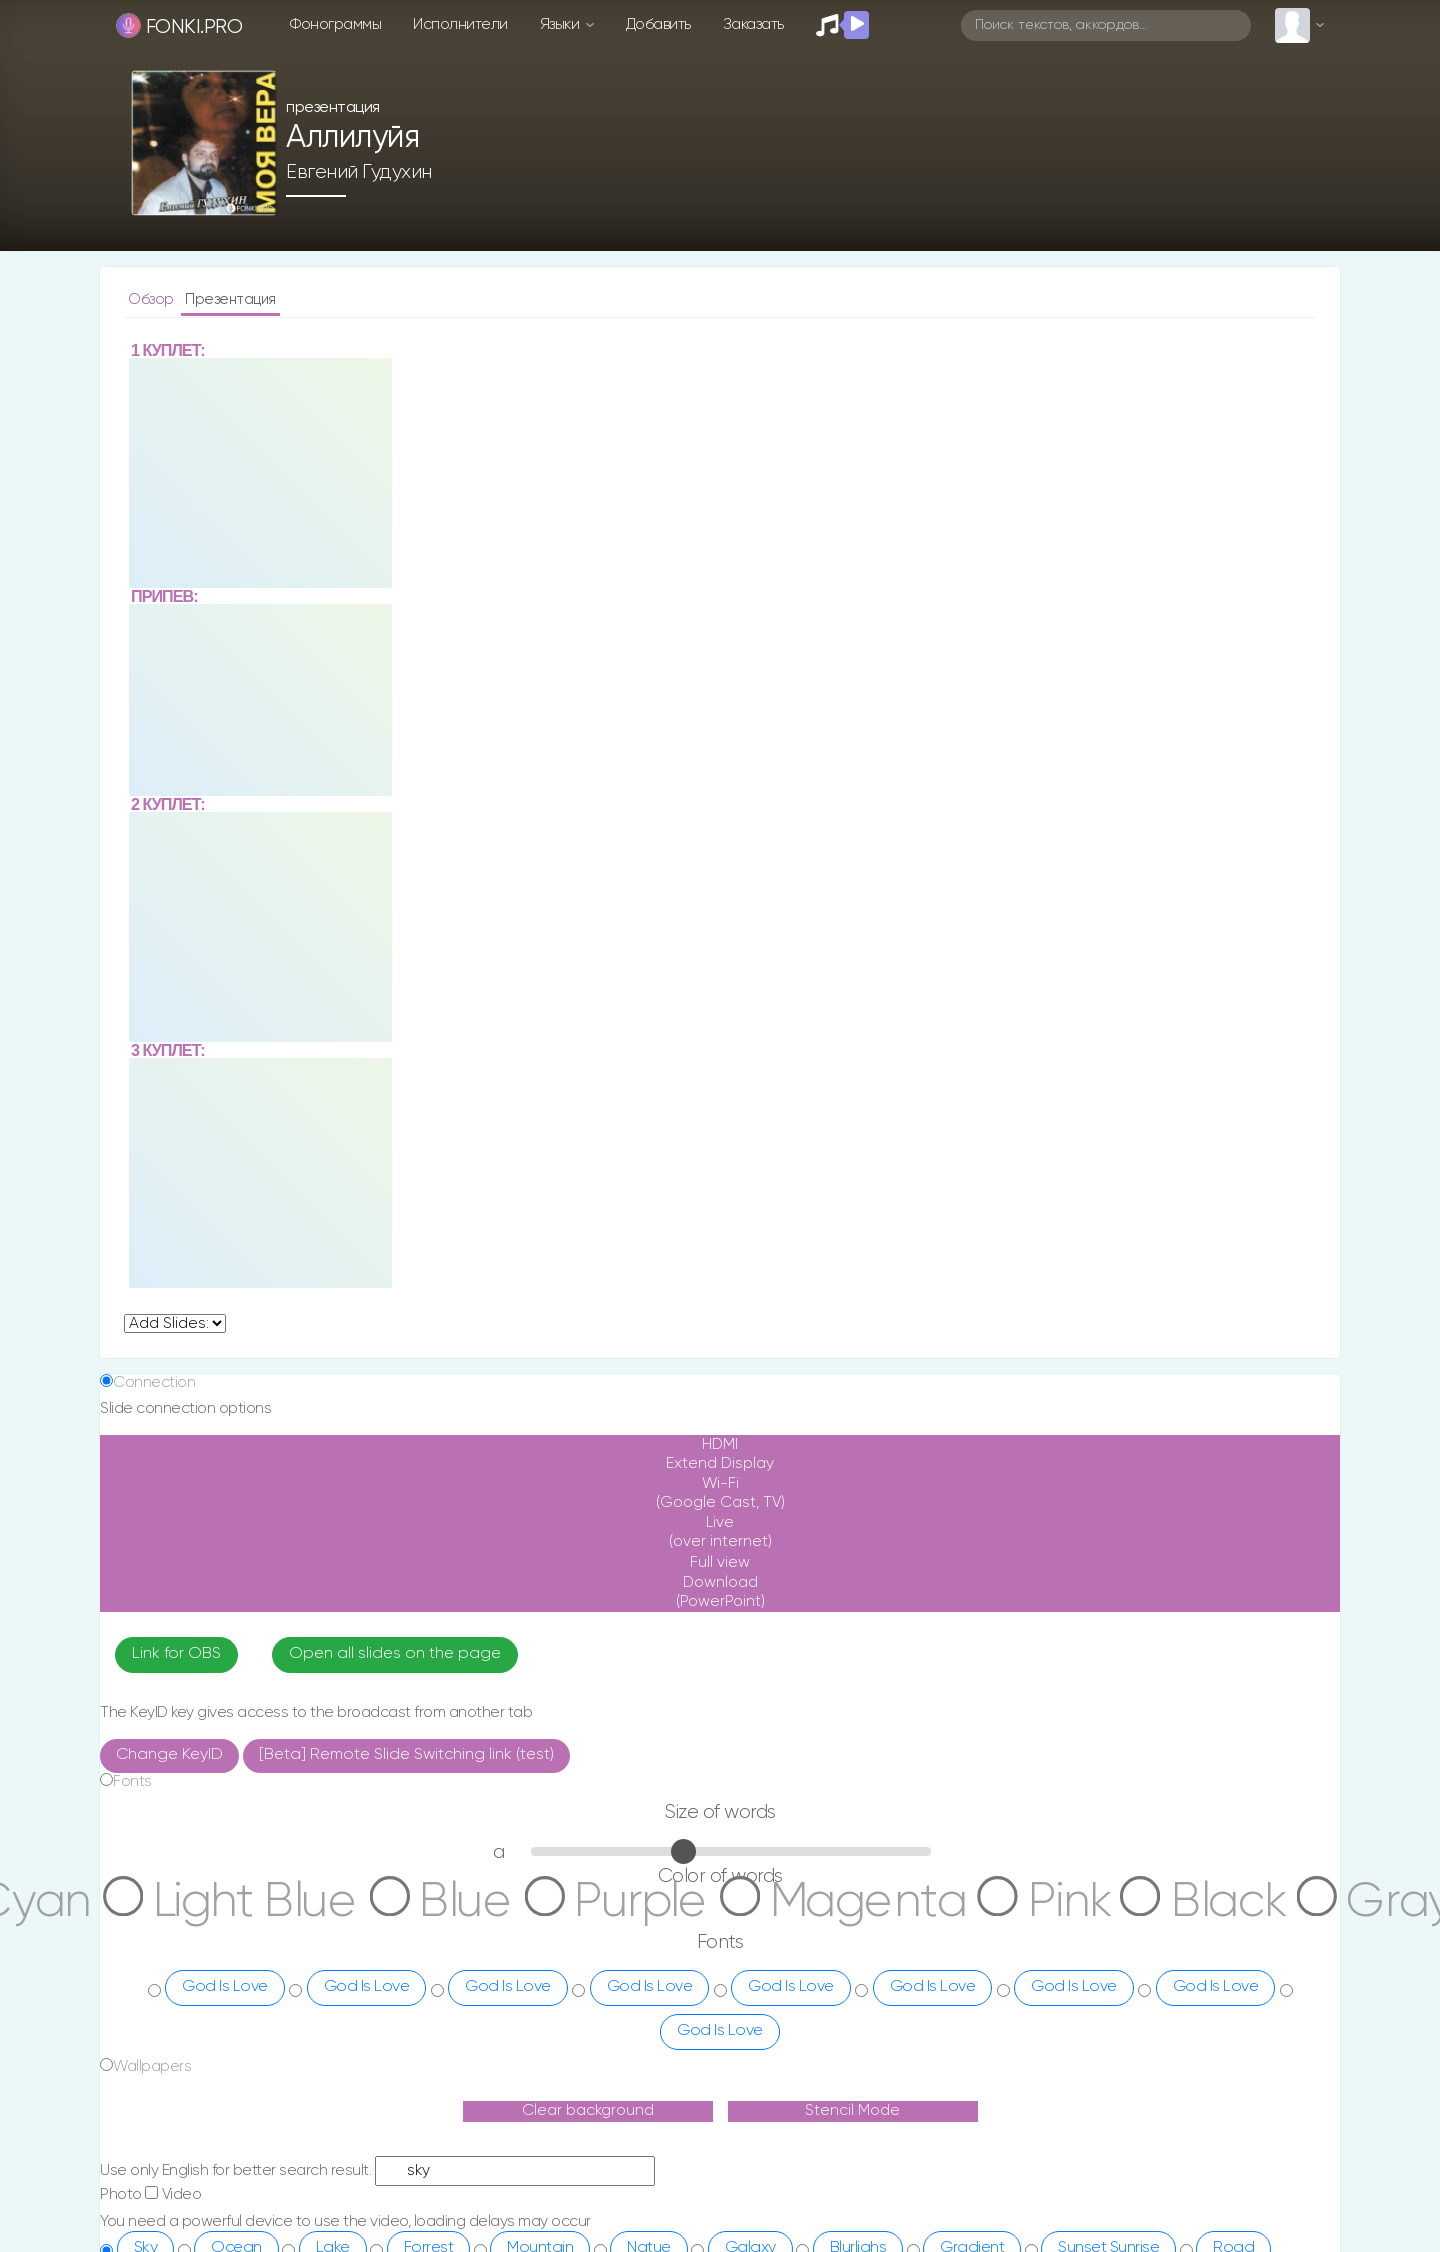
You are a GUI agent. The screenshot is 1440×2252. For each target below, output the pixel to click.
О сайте (658, 2098)
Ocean (236, 1966)
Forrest (429, 1966)
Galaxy (750, 1966)
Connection (154, 1100)
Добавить (658, 24)
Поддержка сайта (688, 2127)
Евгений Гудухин (359, 168)
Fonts (132, 1499)
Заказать (753, 24)
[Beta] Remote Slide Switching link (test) (406, 1473)
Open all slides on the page (395, 1372)
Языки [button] (561, 24)
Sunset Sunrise (1108, 1966)
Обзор (152, 299)
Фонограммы (335, 24)
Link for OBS (176, 1372)
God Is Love (225, 1705)
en (356, 2176)
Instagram (805, 2098)
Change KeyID (169, 1473)
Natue (649, 1966)
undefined (175, 1041)
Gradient (972, 1966)
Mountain (540, 1966)
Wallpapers (152, 1784)
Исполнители (460, 24)
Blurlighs (858, 1966)
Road (1233, 1966)
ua (318, 2176)
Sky (146, 1966)
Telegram (803, 2127)
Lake (333, 1966)
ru (283, 2176)
